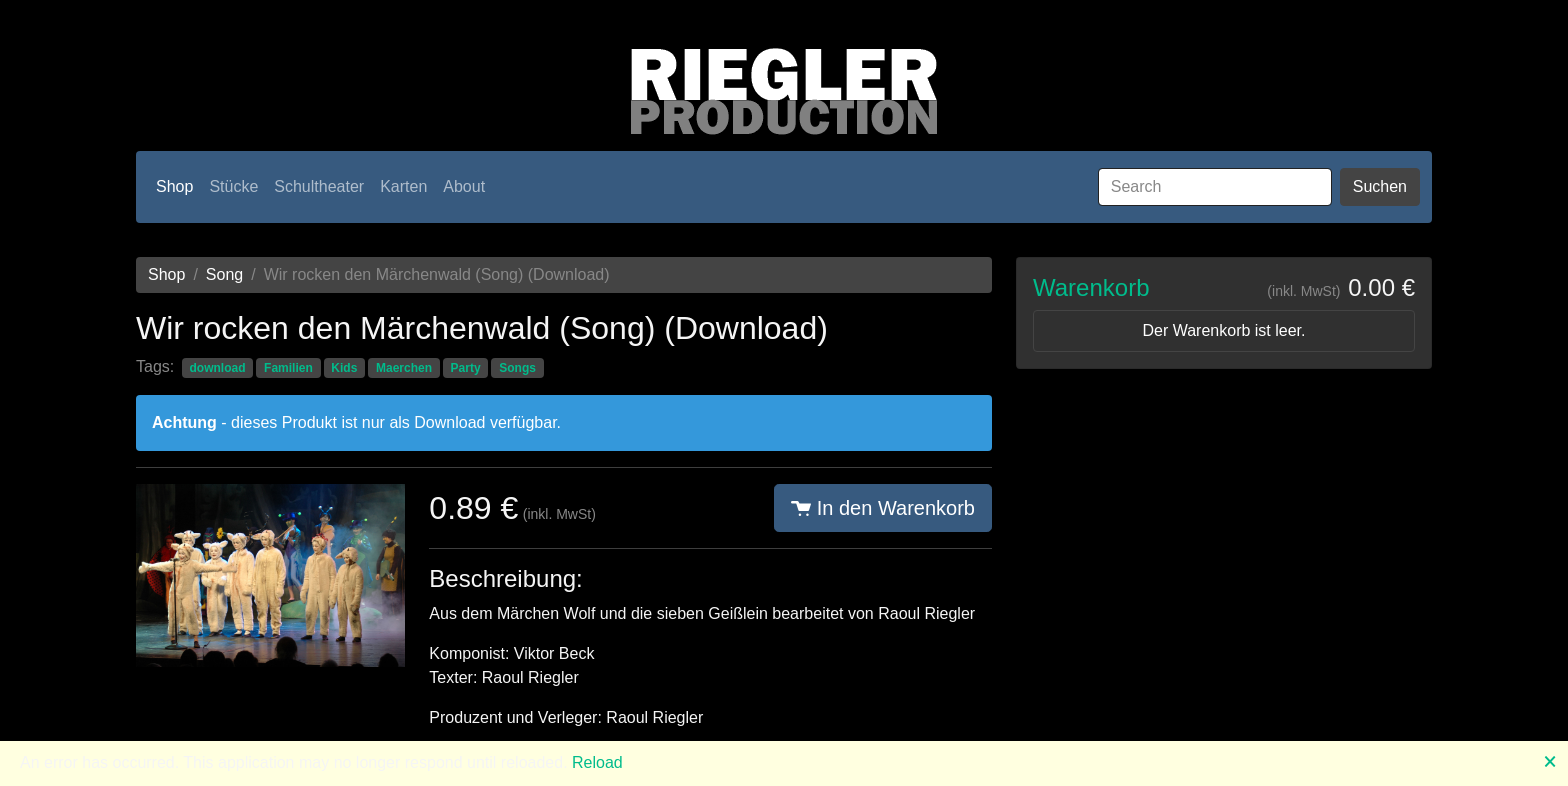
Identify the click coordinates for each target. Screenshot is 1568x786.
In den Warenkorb (883, 507)
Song (224, 274)
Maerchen (404, 368)
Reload (597, 762)
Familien (288, 368)
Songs (517, 368)
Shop (174, 186)
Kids (344, 368)
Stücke (233, 186)
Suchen (1380, 186)
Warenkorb (1091, 287)
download (217, 368)
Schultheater (319, 186)
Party (466, 368)
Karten (403, 186)
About (464, 186)
